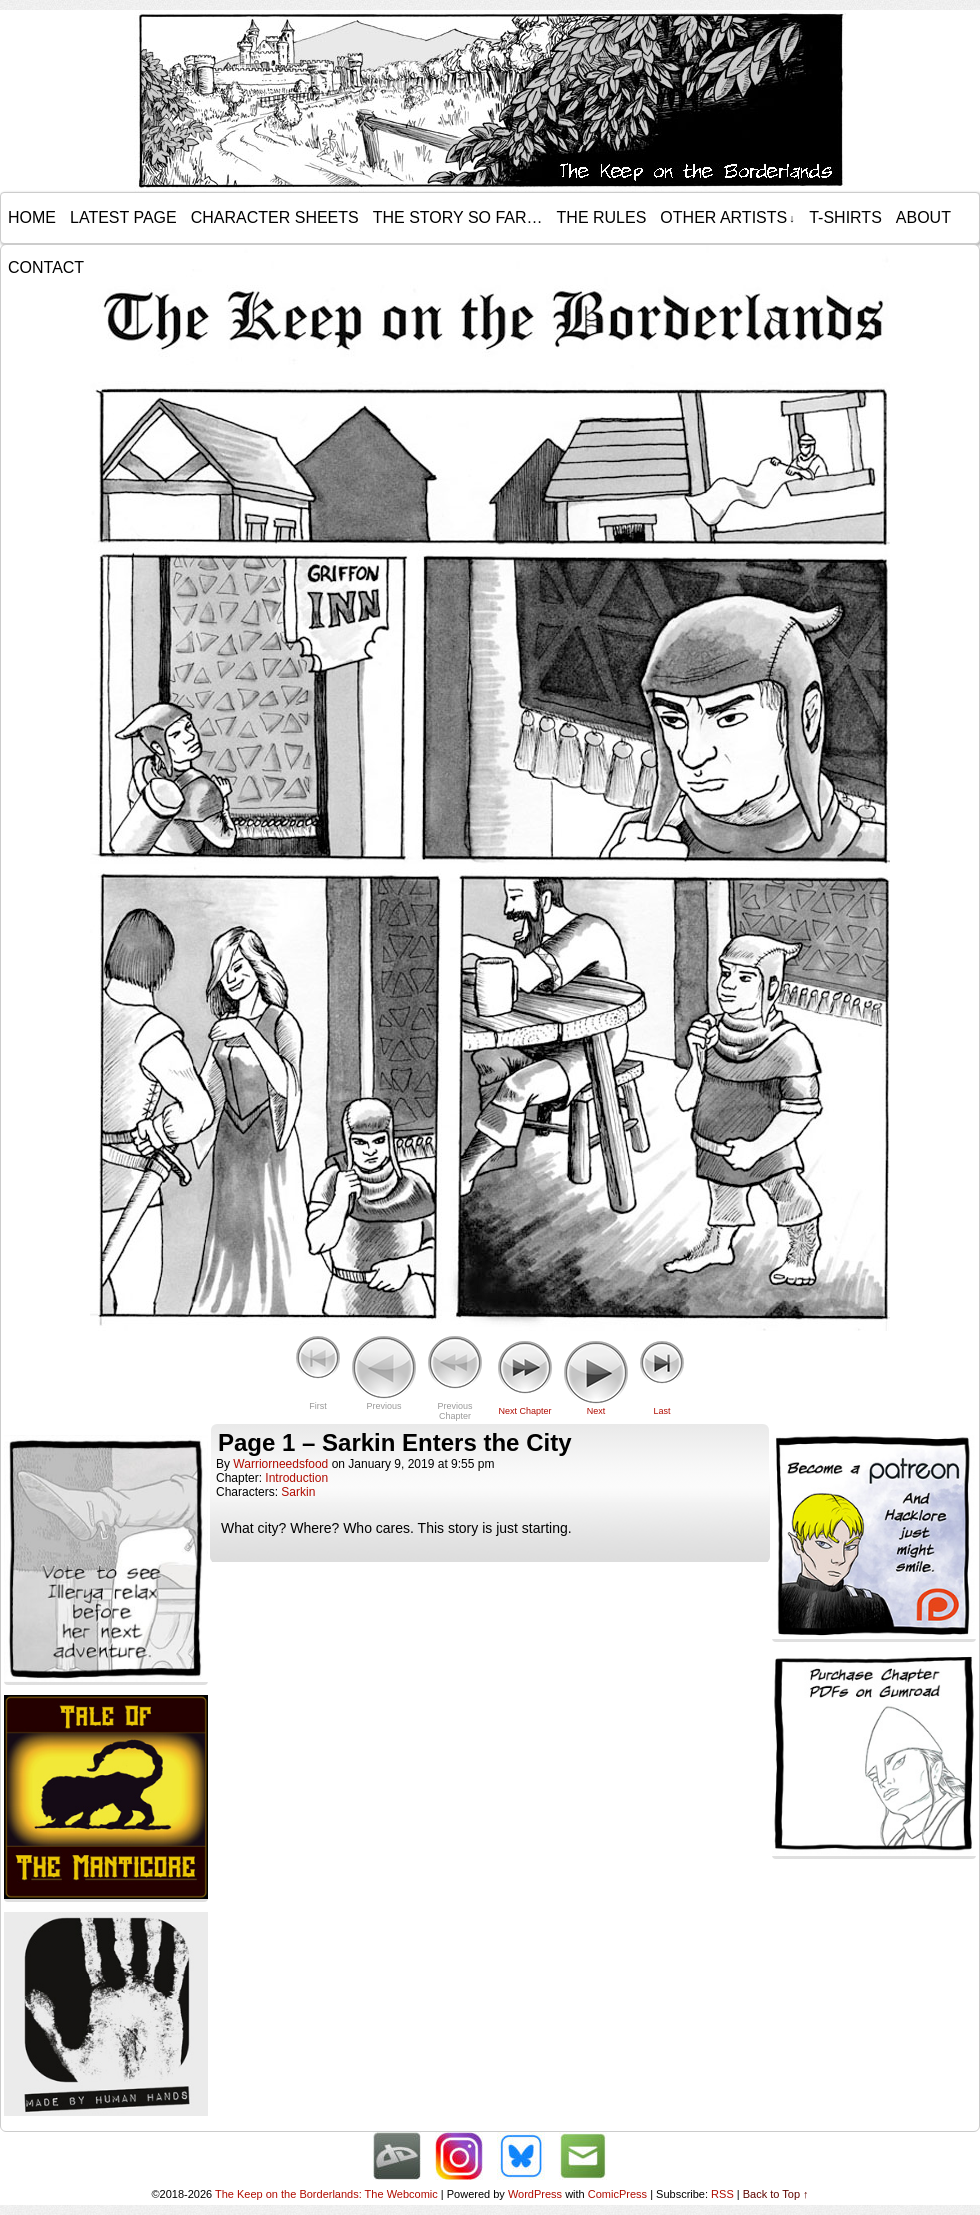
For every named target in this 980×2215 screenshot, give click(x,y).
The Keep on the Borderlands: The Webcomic (326, 2194)
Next (596, 1411)
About (923, 217)
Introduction (296, 1478)
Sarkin (298, 1492)
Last (661, 1411)
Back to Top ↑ (776, 2194)
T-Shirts (845, 217)
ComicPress (617, 2194)
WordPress (535, 2194)
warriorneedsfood (280, 1464)
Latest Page (123, 217)
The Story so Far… (458, 217)
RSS (722, 2194)
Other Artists (727, 218)
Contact (46, 267)
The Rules (602, 217)
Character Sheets (275, 217)
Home (32, 217)
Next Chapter (524, 1411)
